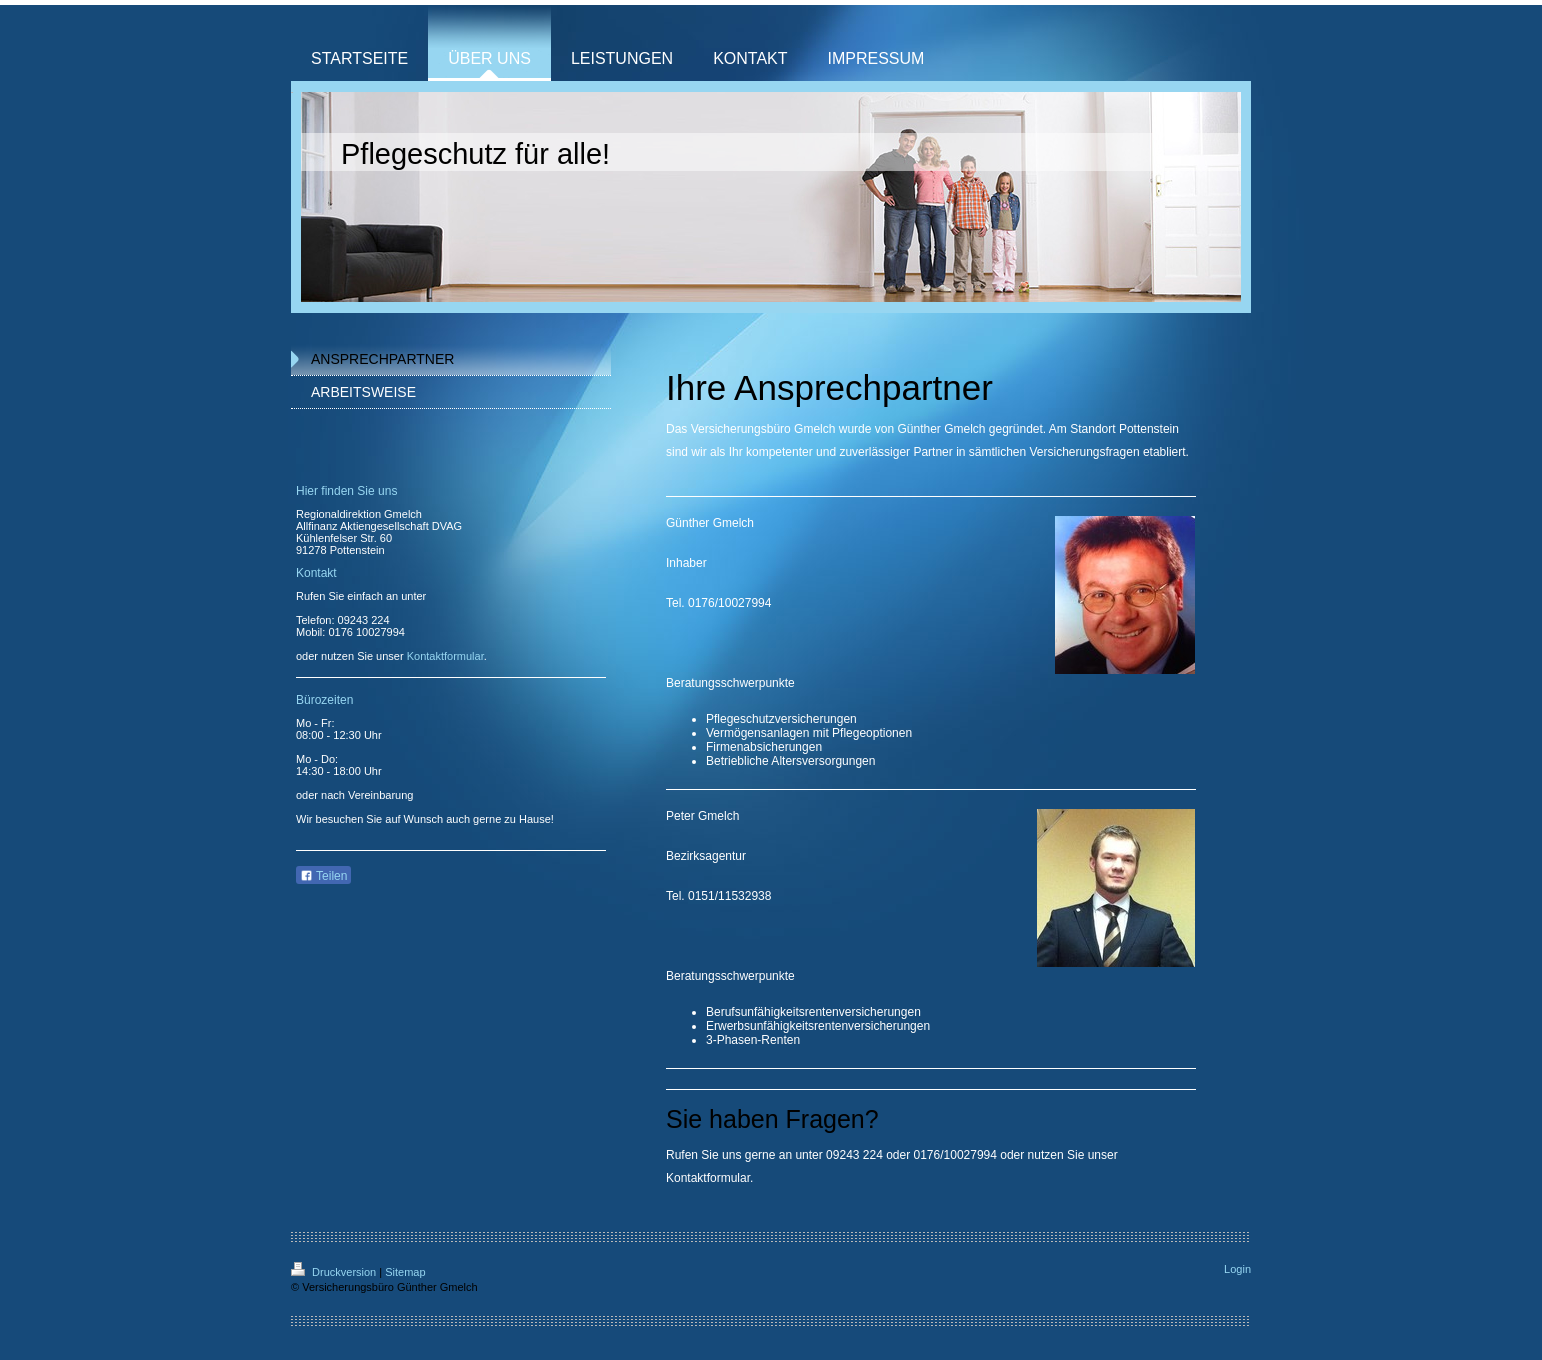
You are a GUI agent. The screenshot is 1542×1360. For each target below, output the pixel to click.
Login (1237, 1269)
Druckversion (335, 1272)
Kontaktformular (708, 1178)
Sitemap (405, 1272)
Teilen (323, 876)
